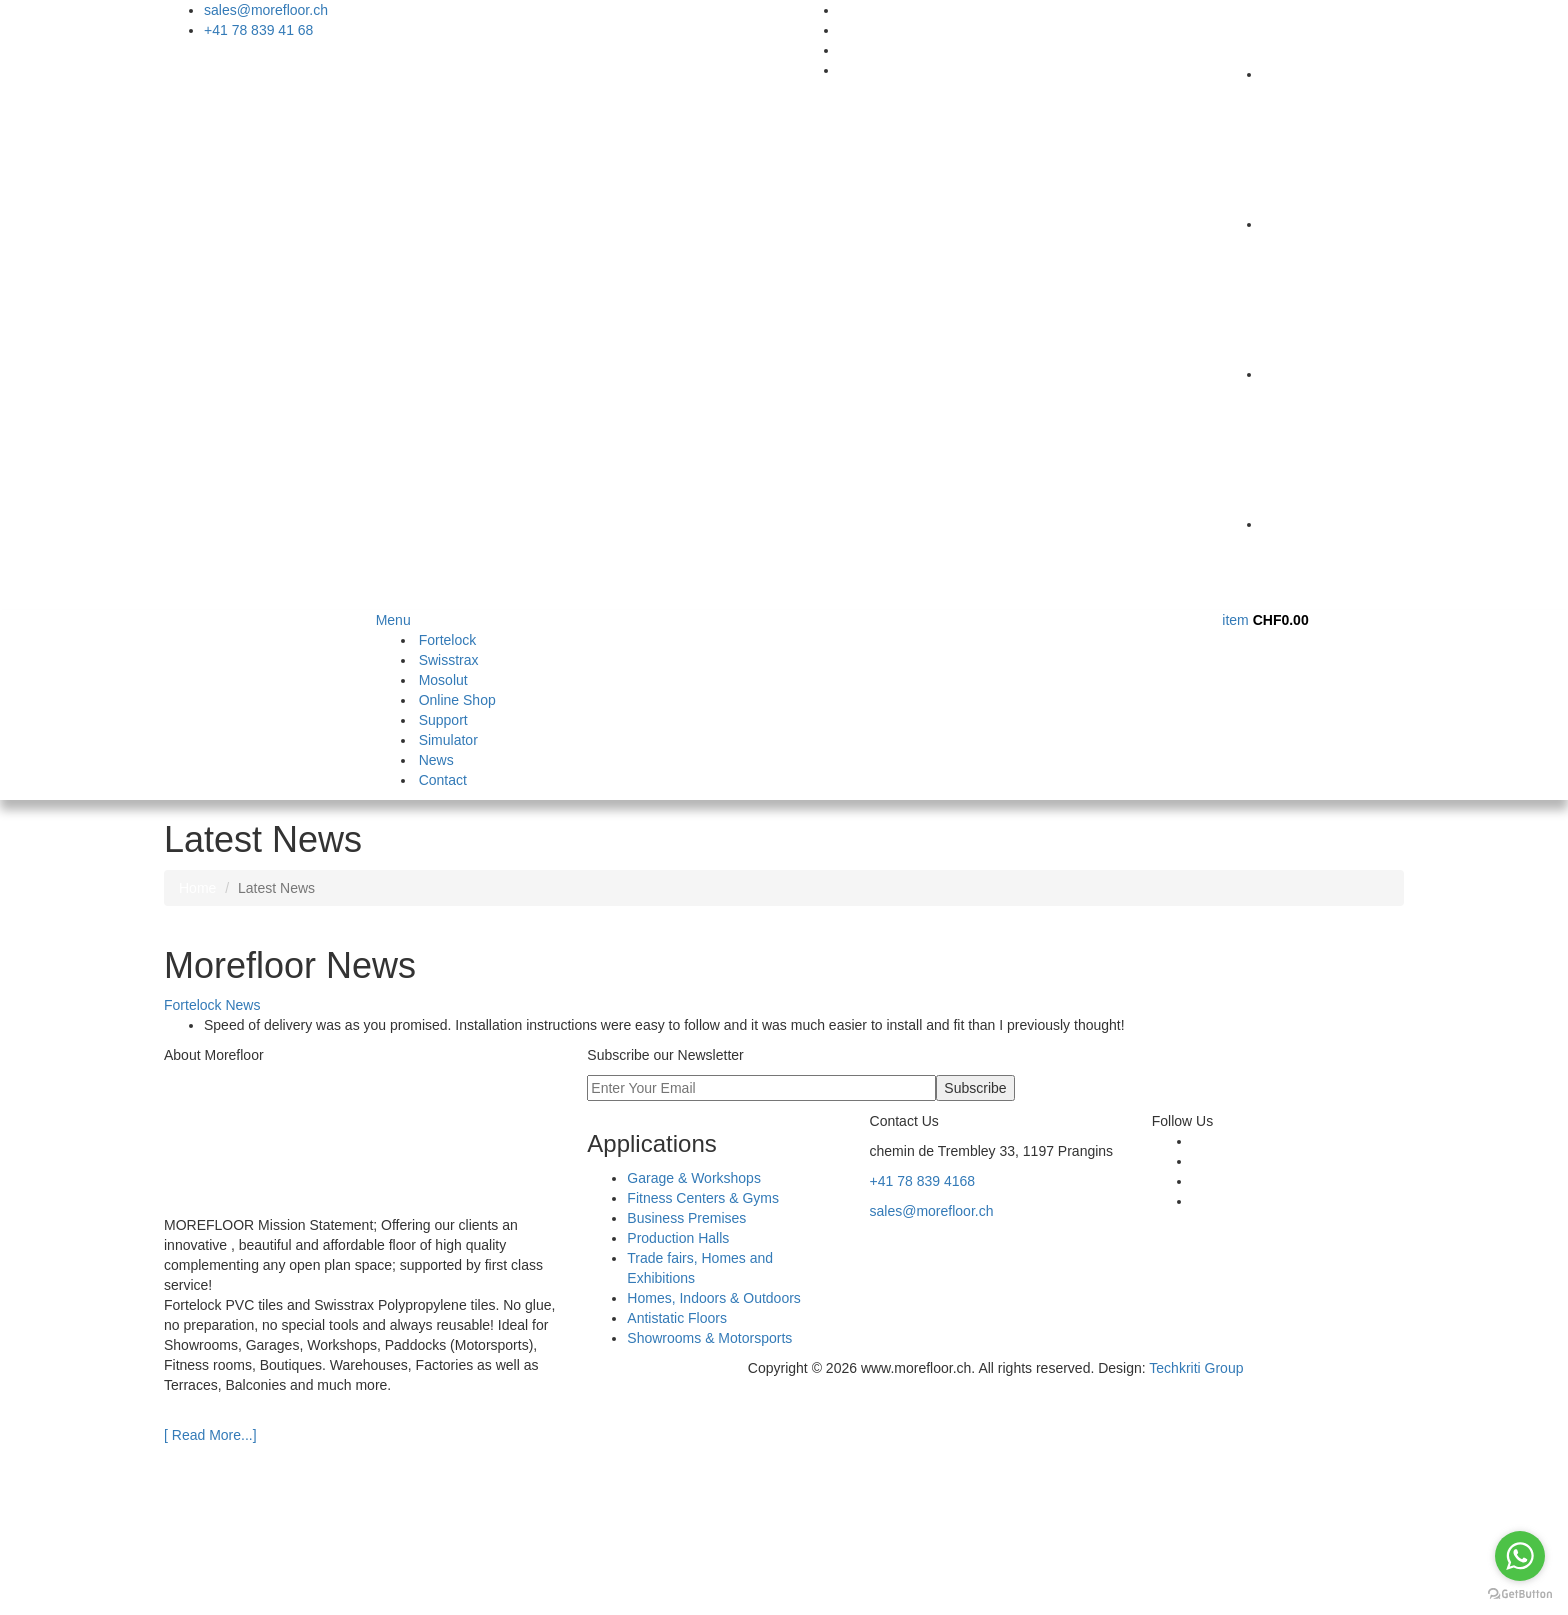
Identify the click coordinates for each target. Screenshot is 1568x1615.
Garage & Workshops (694, 1178)
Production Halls (678, 1238)
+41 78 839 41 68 (258, 30)
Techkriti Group (1196, 1368)
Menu (393, 620)
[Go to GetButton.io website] (1520, 1594)
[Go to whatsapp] (1520, 1556)
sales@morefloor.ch (266, 10)
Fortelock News (212, 1005)
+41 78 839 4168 (923, 1181)
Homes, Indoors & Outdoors (714, 1298)
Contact (443, 780)
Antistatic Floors (677, 1318)
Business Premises (686, 1218)
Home (197, 888)
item (1265, 620)
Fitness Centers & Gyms (703, 1198)
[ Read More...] (210, 1435)
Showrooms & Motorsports (709, 1338)
